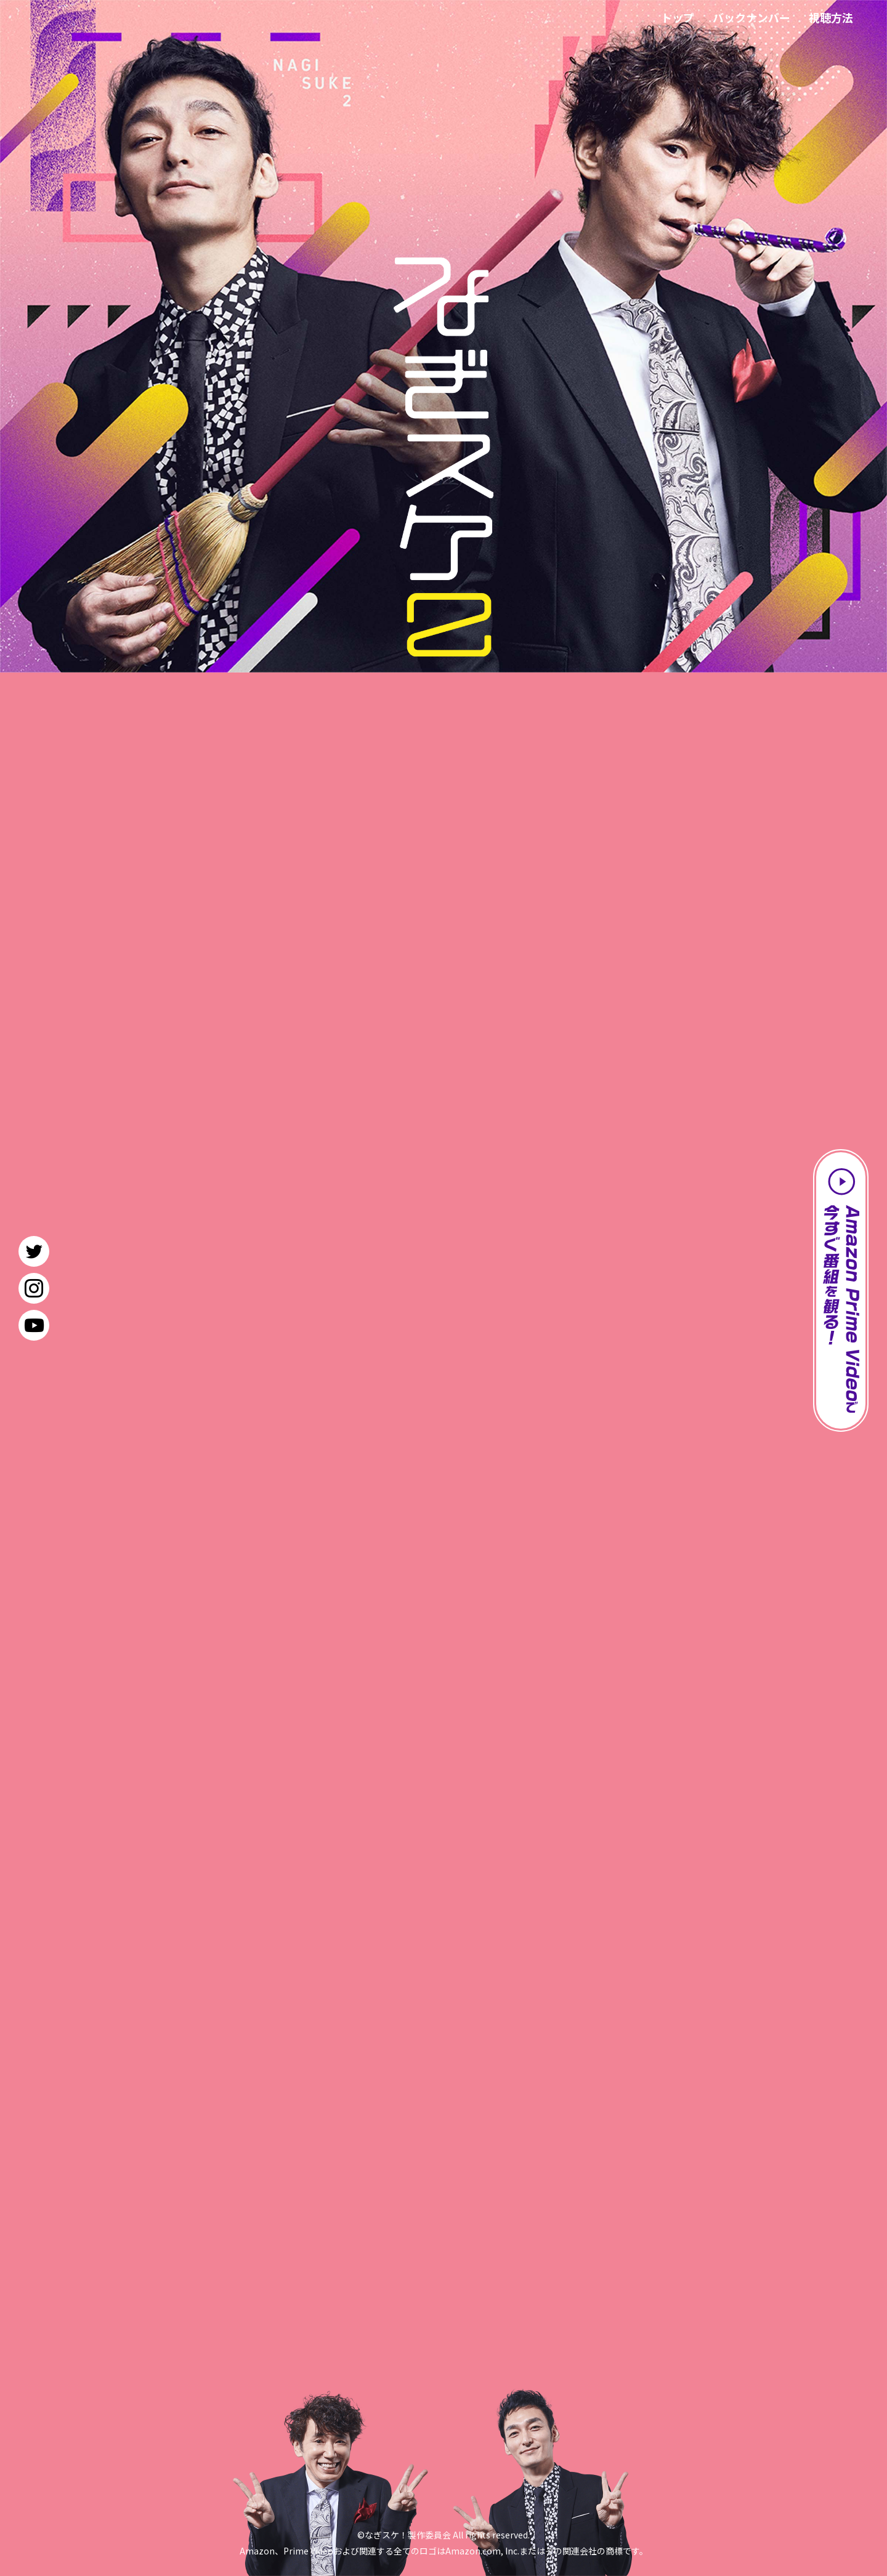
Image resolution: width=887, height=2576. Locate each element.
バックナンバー (751, 17)
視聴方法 (831, 17)
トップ (677, 17)
